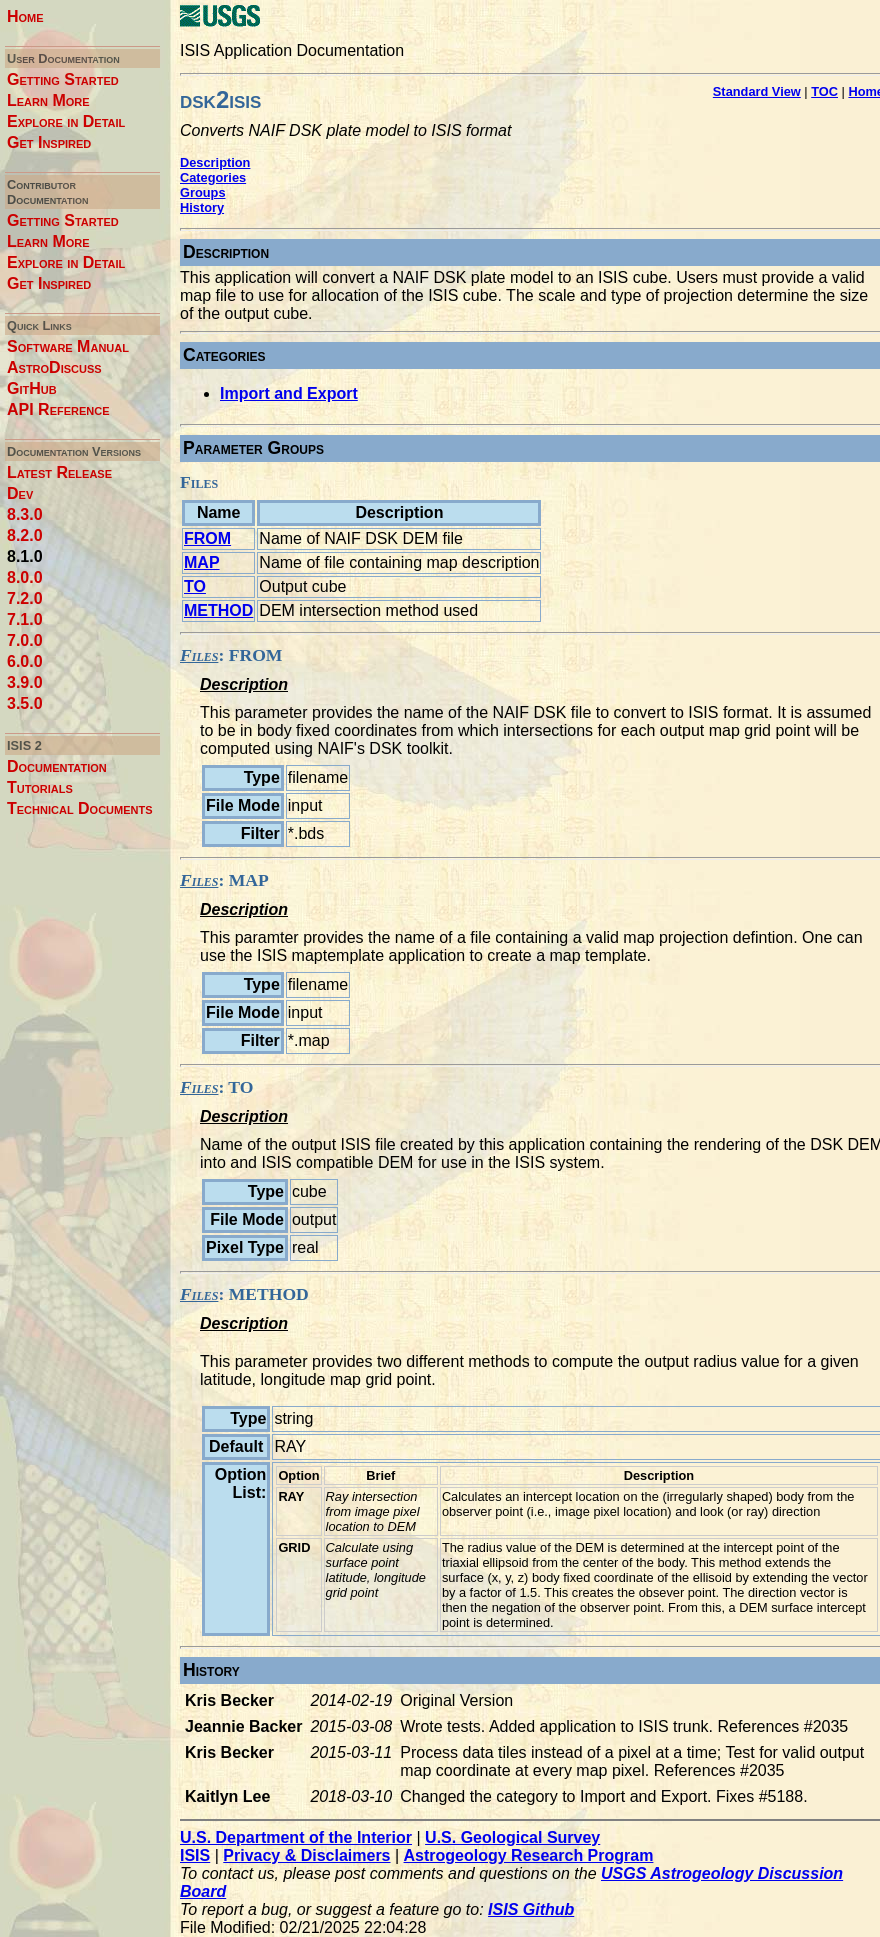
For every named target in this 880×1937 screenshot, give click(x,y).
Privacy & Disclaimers (306, 1855)
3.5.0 (25, 703)
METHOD (218, 610)
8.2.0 (25, 535)
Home (25, 16)
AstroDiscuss (54, 367)
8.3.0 (25, 514)
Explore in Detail (66, 121)
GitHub (32, 388)
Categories (213, 177)
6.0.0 (25, 661)
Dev (20, 493)
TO (195, 586)
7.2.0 (25, 598)
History (202, 207)
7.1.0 (25, 619)
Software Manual (68, 346)
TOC (824, 91)
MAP (202, 562)
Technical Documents (80, 808)
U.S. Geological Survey (512, 1837)
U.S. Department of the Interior (296, 1837)
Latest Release (59, 472)
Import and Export (289, 393)
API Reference (58, 409)
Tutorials (40, 787)
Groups (203, 192)
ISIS (195, 1855)
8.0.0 (25, 577)
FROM (207, 538)
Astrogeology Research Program (529, 1855)
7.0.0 (25, 640)
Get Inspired (49, 142)
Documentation (57, 766)
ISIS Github (531, 1909)
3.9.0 (25, 682)
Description (215, 162)
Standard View (757, 91)
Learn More (48, 100)
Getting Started (63, 79)
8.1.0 (25, 556)
